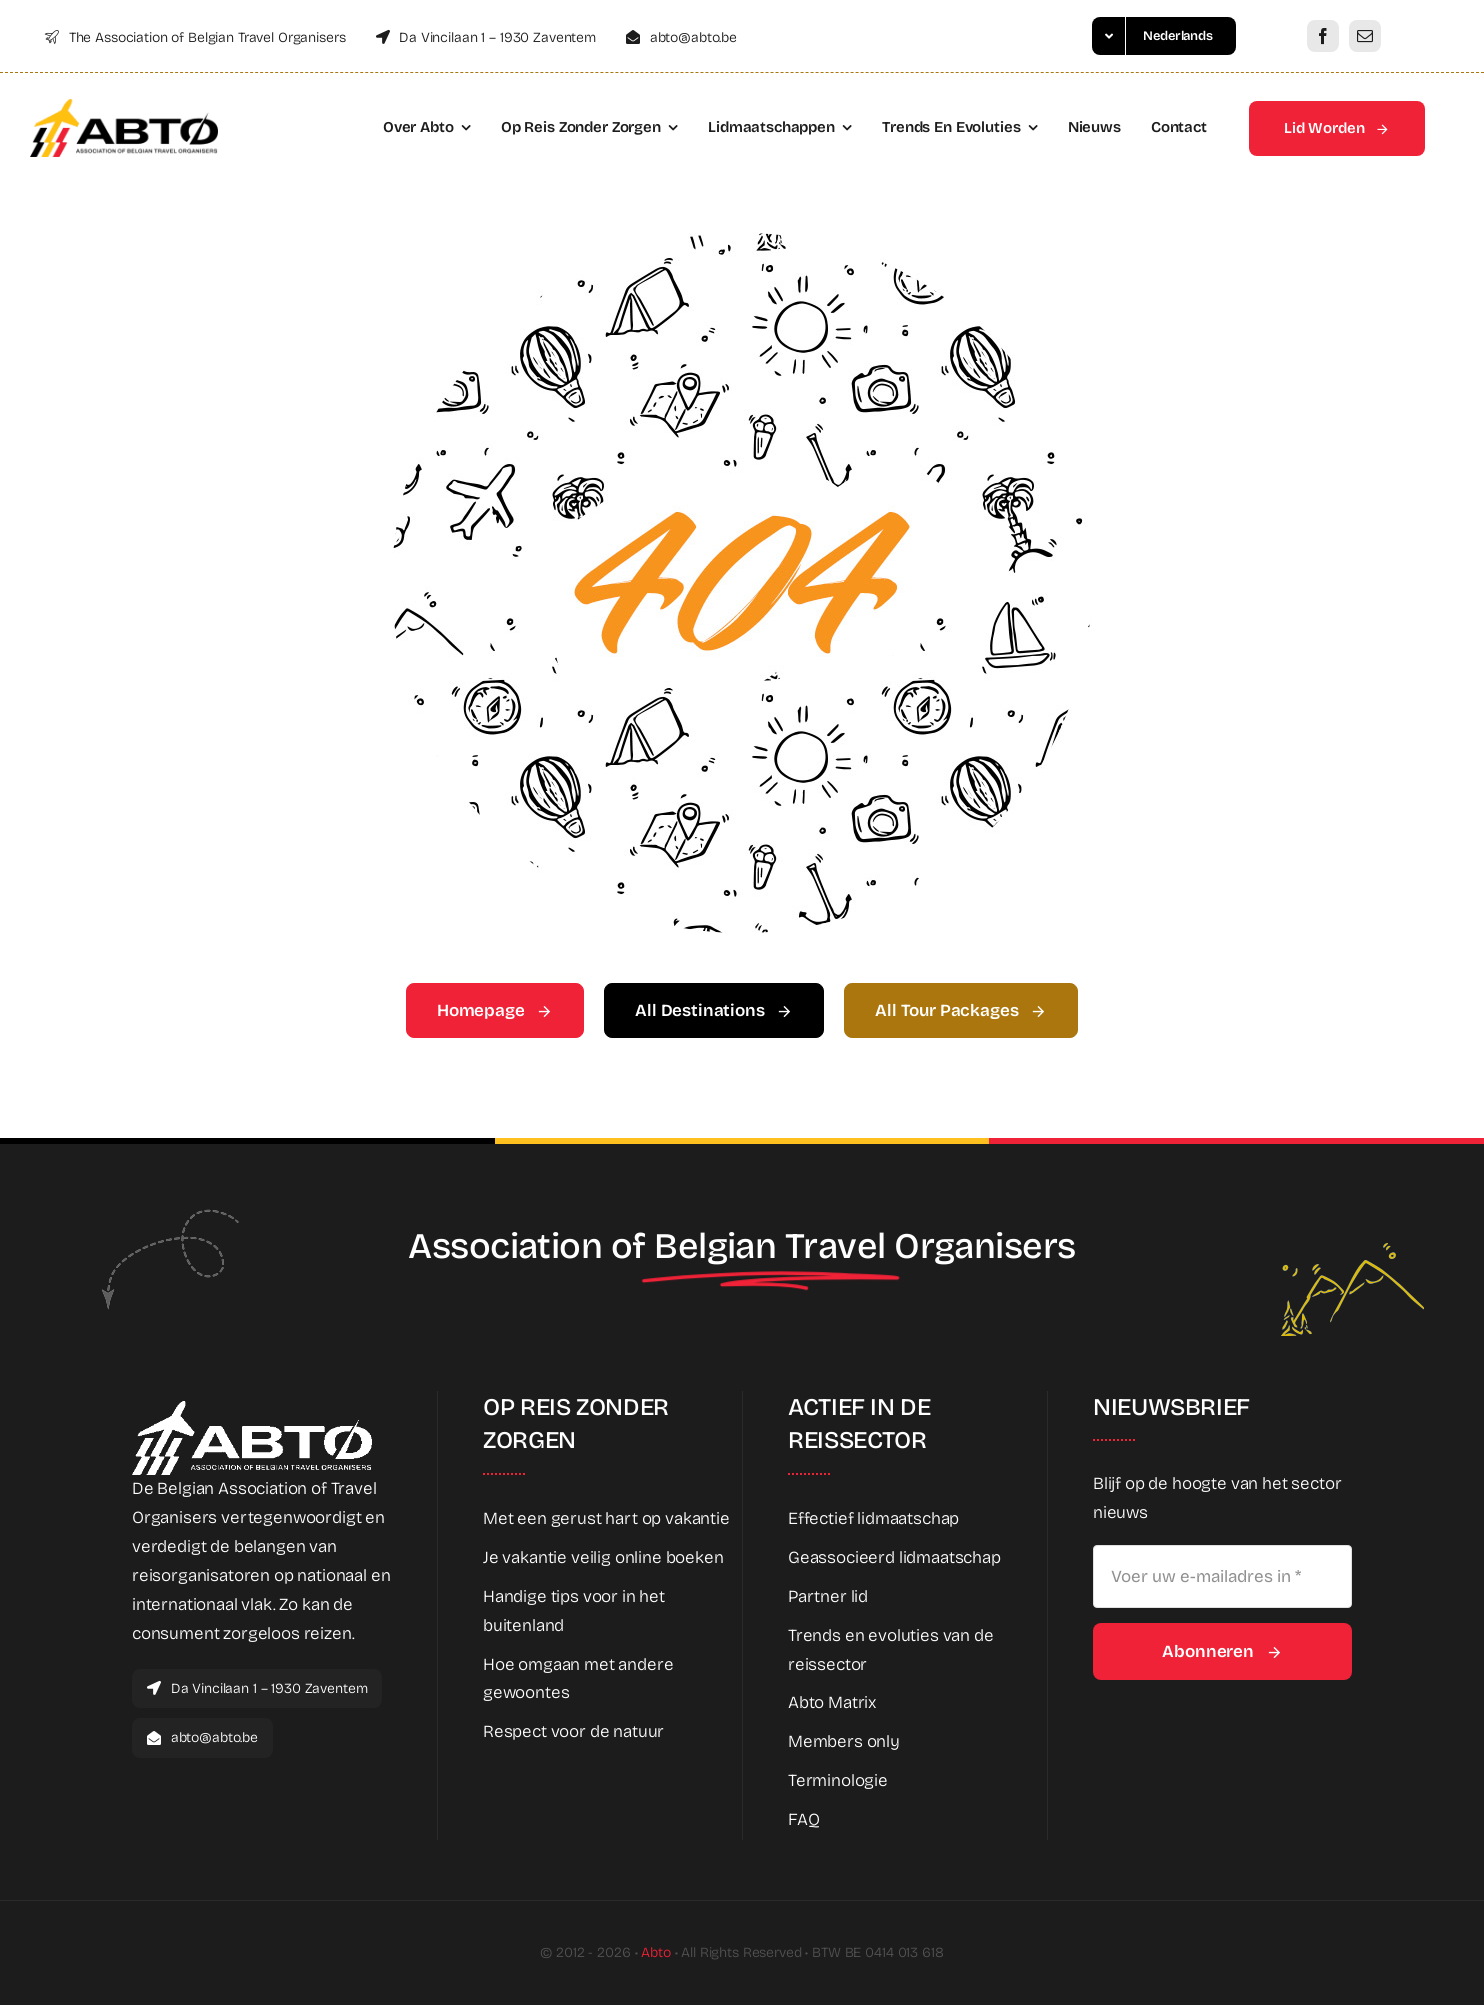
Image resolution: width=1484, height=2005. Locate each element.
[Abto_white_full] (252, 1409)
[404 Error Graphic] (742, 241)
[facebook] (1323, 36)
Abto (655, 1952)
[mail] (1365, 36)
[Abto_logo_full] (124, 107)
